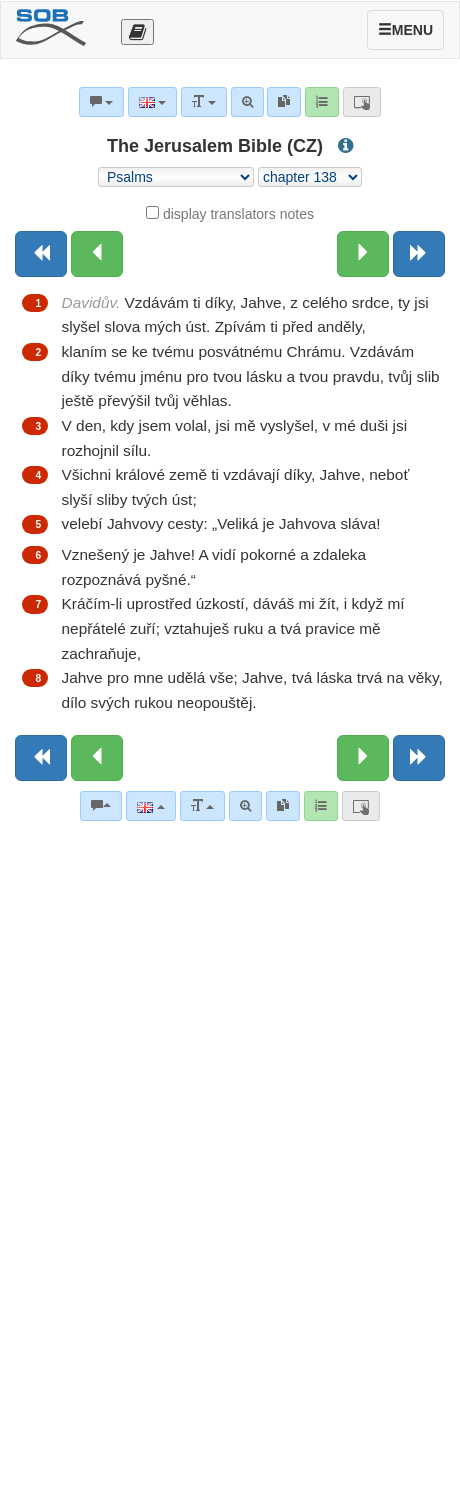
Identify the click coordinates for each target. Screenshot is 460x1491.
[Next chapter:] (363, 254)
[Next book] (419, 254)
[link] (283, 806)
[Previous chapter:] (97, 254)
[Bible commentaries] (101, 806)
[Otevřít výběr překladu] (137, 32)
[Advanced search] (245, 806)
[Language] (150, 806)
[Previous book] (41, 254)
